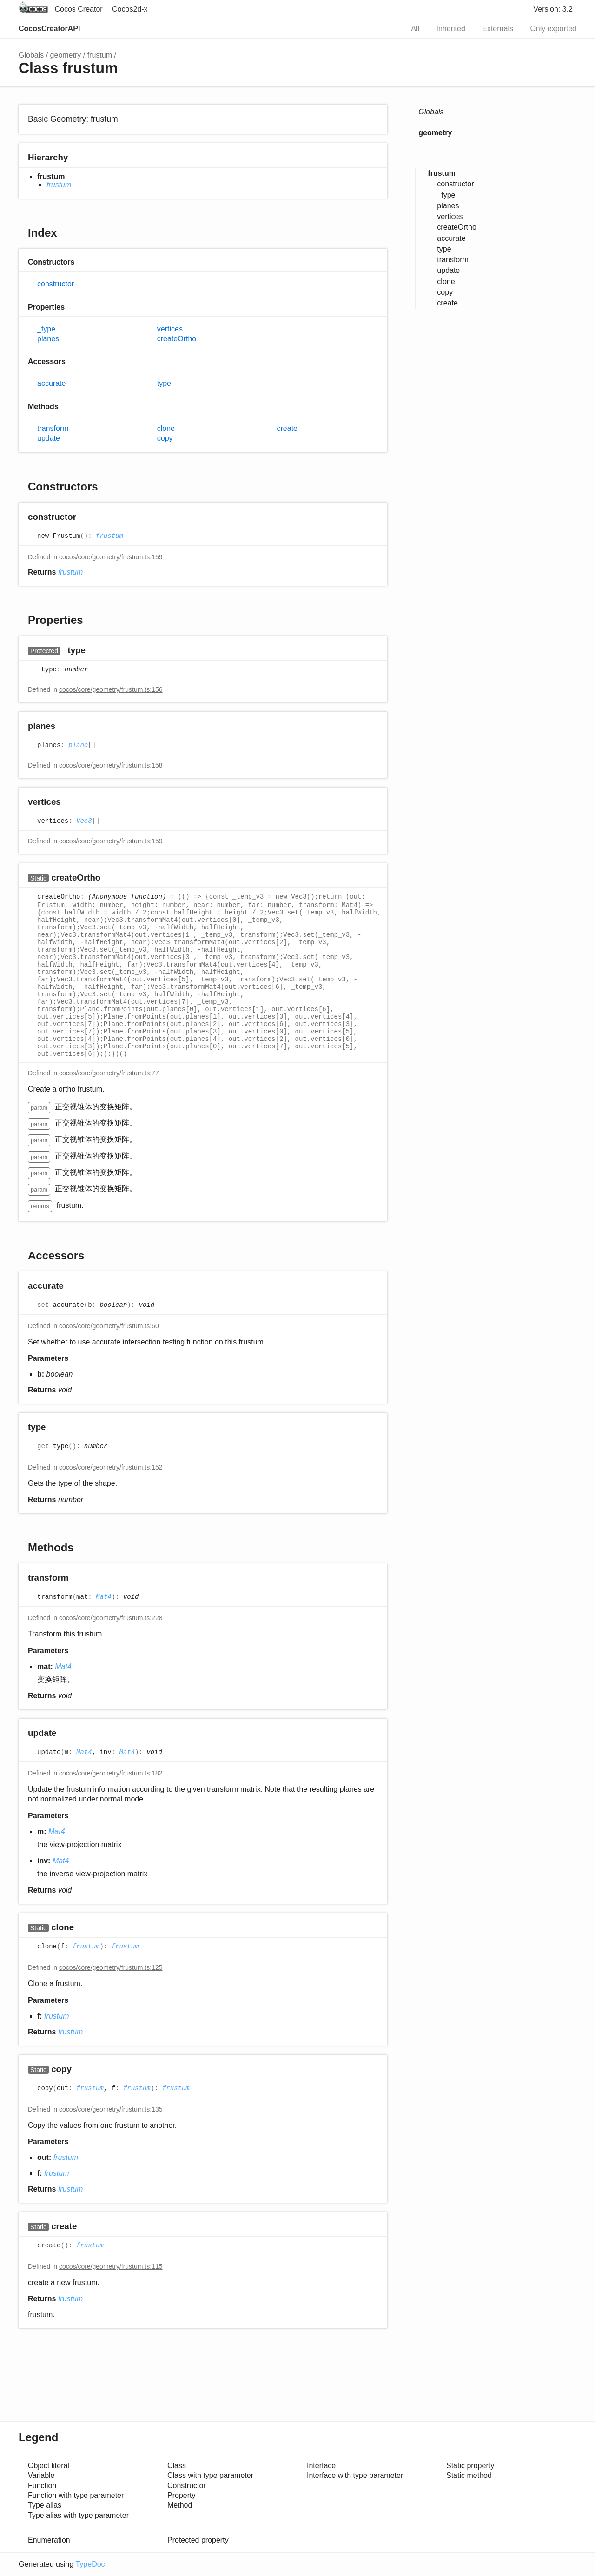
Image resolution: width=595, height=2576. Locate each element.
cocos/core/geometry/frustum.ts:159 (111, 557)
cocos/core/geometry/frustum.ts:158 (111, 765)
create (287, 428)
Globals (31, 55)
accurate (51, 383)
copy (165, 438)
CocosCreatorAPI (49, 29)
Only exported (553, 29)
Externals (497, 29)
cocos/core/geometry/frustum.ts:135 (111, 2109)
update (48, 438)
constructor (55, 284)
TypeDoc (90, 2564)
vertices (170, 329)
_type (46, 329)
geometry (65, 55)
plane (78, 745)
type (164, 383)
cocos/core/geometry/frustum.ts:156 (111, 689)
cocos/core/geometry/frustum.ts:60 (109, 1326)
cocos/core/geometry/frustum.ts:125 (111, 1967)
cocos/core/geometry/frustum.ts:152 (111, 1467)
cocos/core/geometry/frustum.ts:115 (111, 2266)
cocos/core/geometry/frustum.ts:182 (111, 1773)
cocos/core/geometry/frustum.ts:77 (109, 1073)
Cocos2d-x (129, 9)
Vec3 (84, 821)
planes (48, 339)
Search (386, 29)
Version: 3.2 (553, 9)
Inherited (450, 29)
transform (53, 428)
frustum (99, 55)
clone (166, 428)
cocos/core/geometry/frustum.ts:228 (111, 1618)
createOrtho (176, 339)
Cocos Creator (78, 9)
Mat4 (104, 1597)
